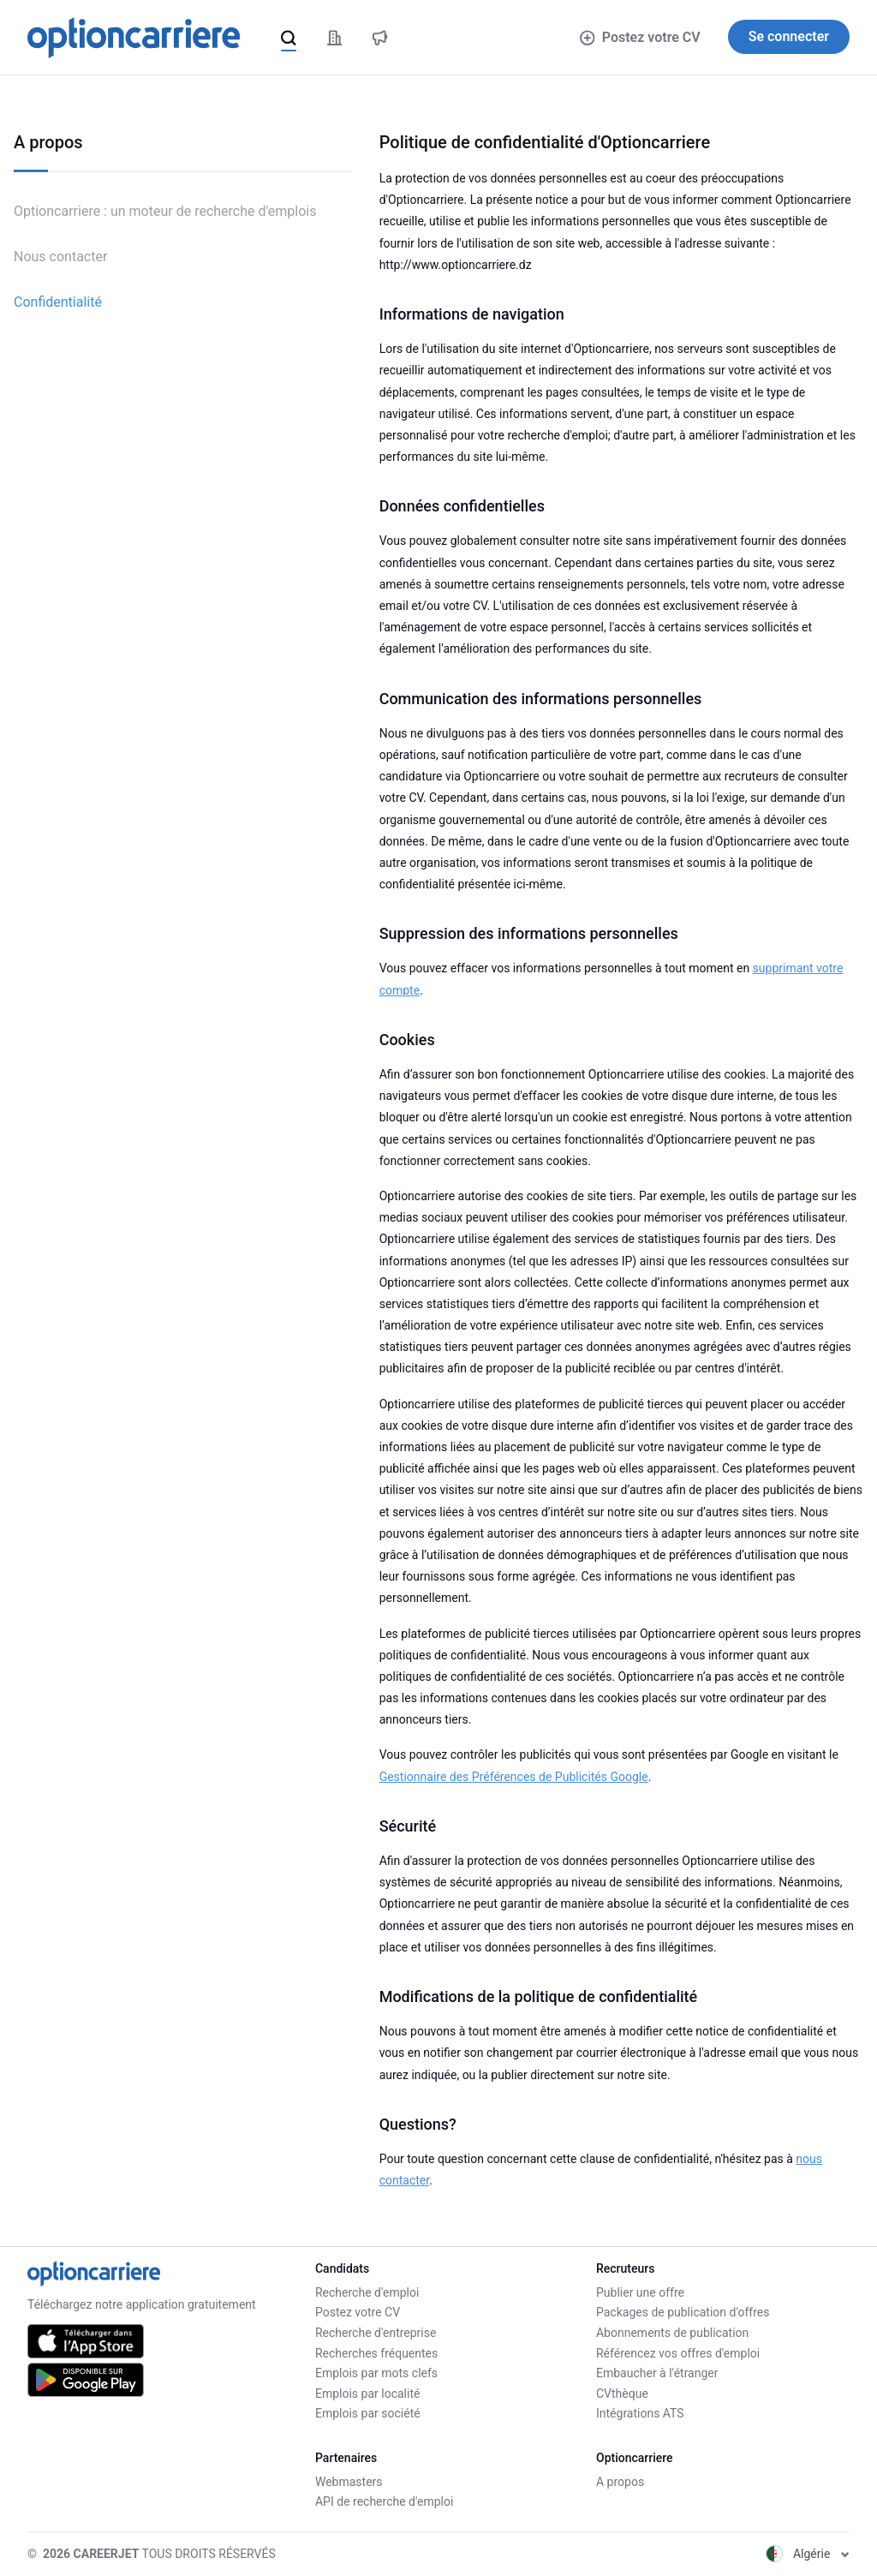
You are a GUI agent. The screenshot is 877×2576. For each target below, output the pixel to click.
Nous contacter (60, 256)
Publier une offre (640, 2292)
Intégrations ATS (640, 2413)
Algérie (808, 2554)
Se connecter (789, 36)
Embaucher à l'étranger (657, 2373)
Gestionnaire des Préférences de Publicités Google (513, 1777)
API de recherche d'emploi (384, 2501)
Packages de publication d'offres (682, 2312)
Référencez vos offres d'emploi (678, 2353)
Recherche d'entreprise (375, 2333)
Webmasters (349, 2482)
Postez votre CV (640, 37)
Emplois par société (368, 2413)
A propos (620, 2482)
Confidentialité (58, 302)
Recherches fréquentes (376, 2353)
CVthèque (622, 2393)
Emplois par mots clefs (376, 2373)
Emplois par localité (367, 2393)
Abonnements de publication (672, 2333)
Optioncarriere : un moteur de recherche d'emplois (165, 211)
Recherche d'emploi (367, 2292)
